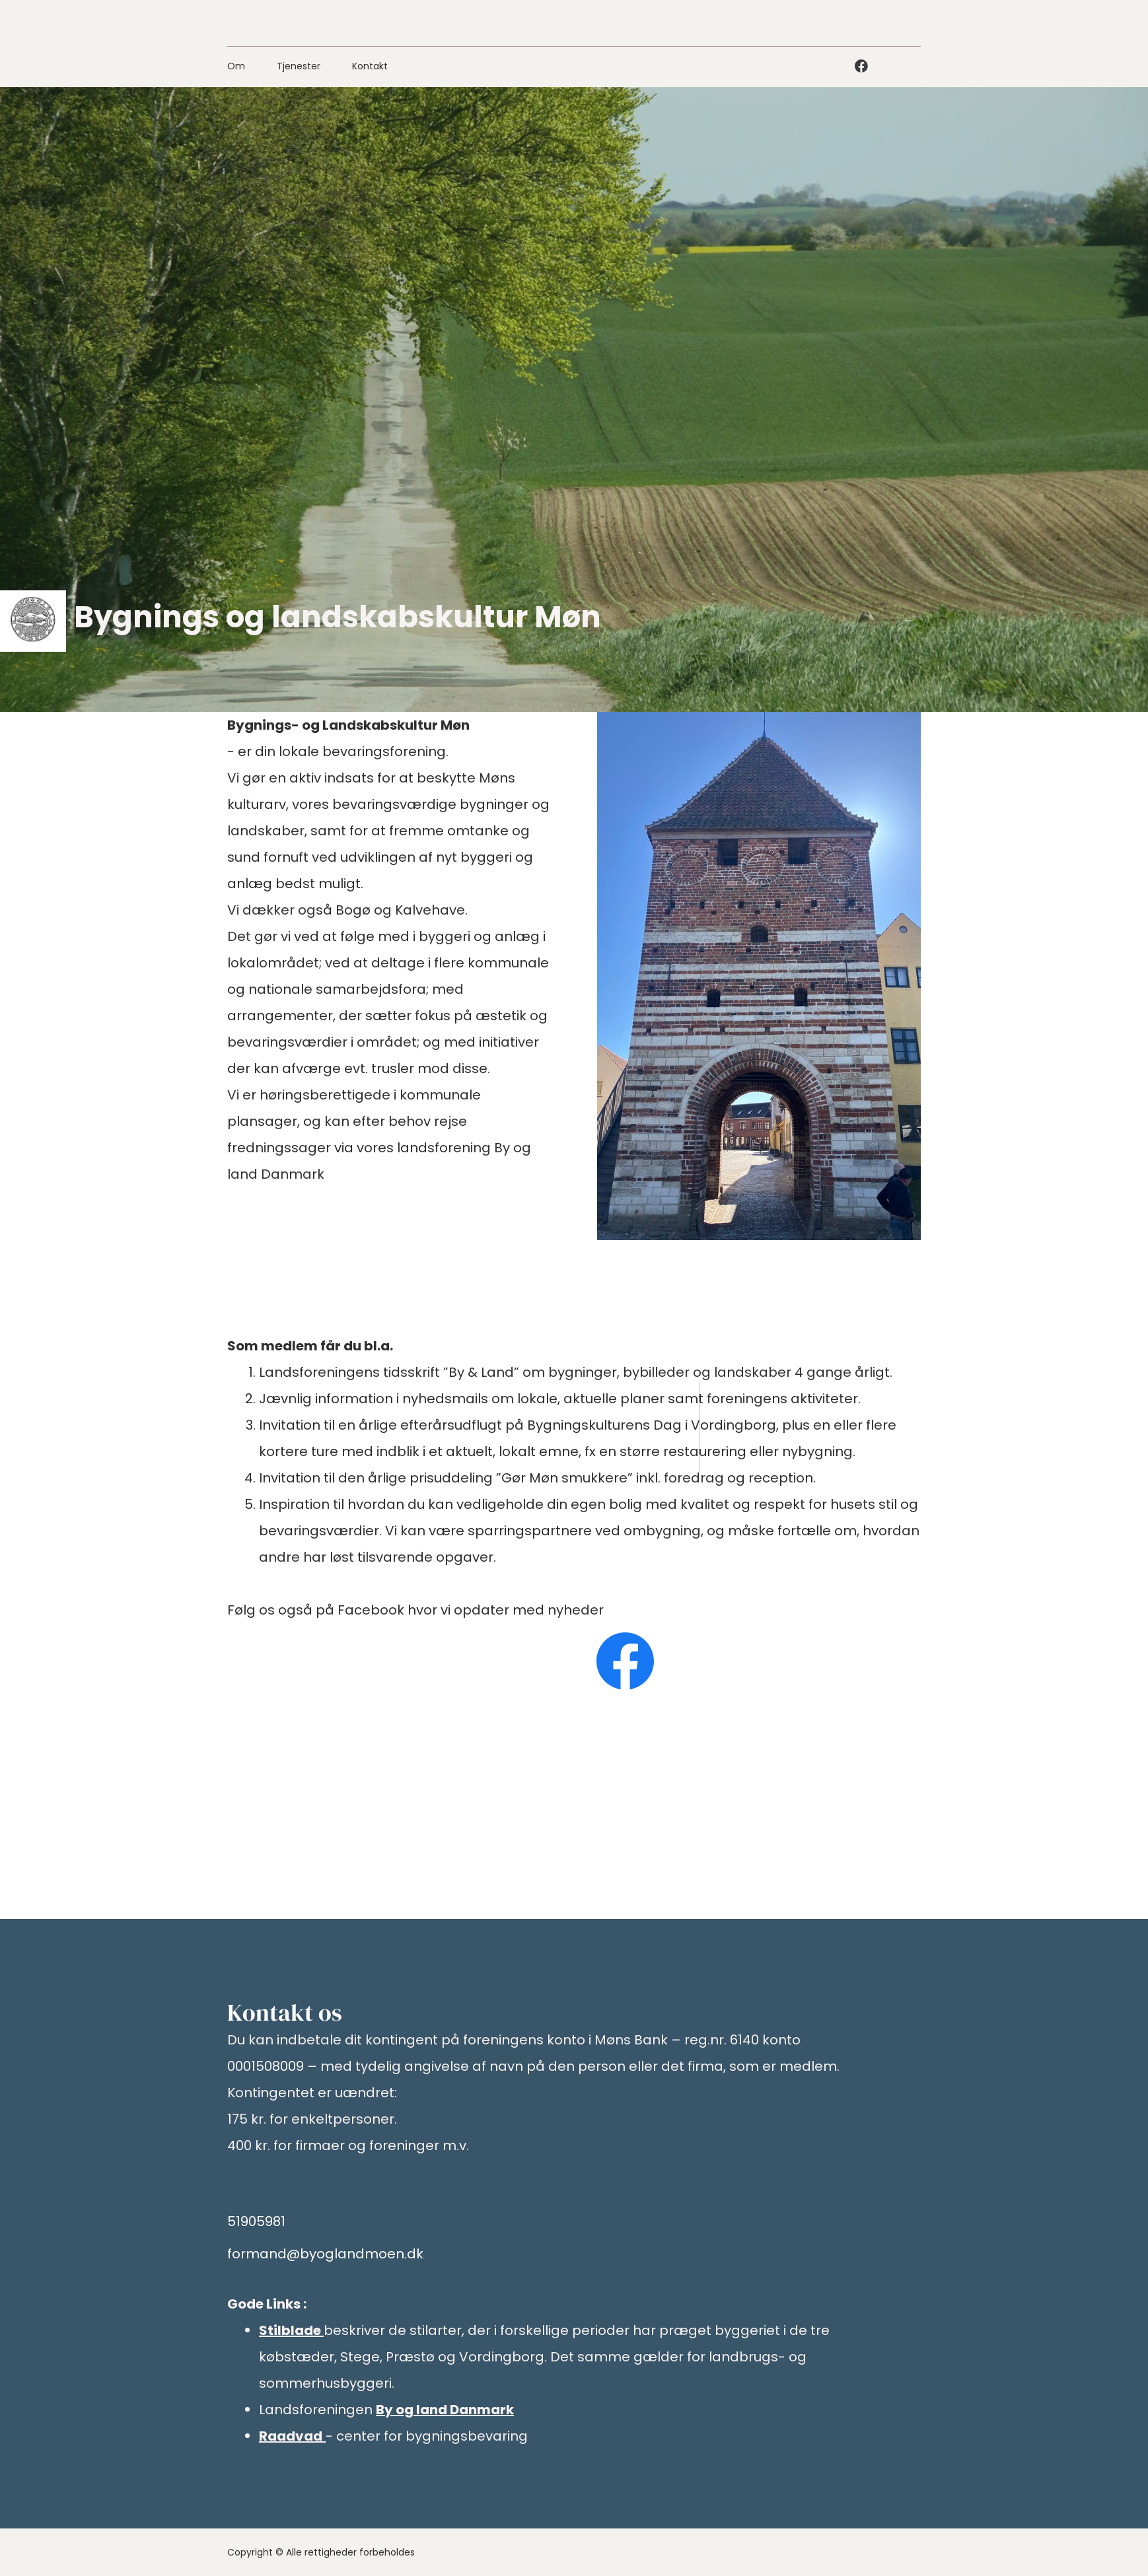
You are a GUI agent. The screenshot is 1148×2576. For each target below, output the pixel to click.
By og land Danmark (445, 2409)
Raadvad (290, 2436)
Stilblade (290, 2330)
